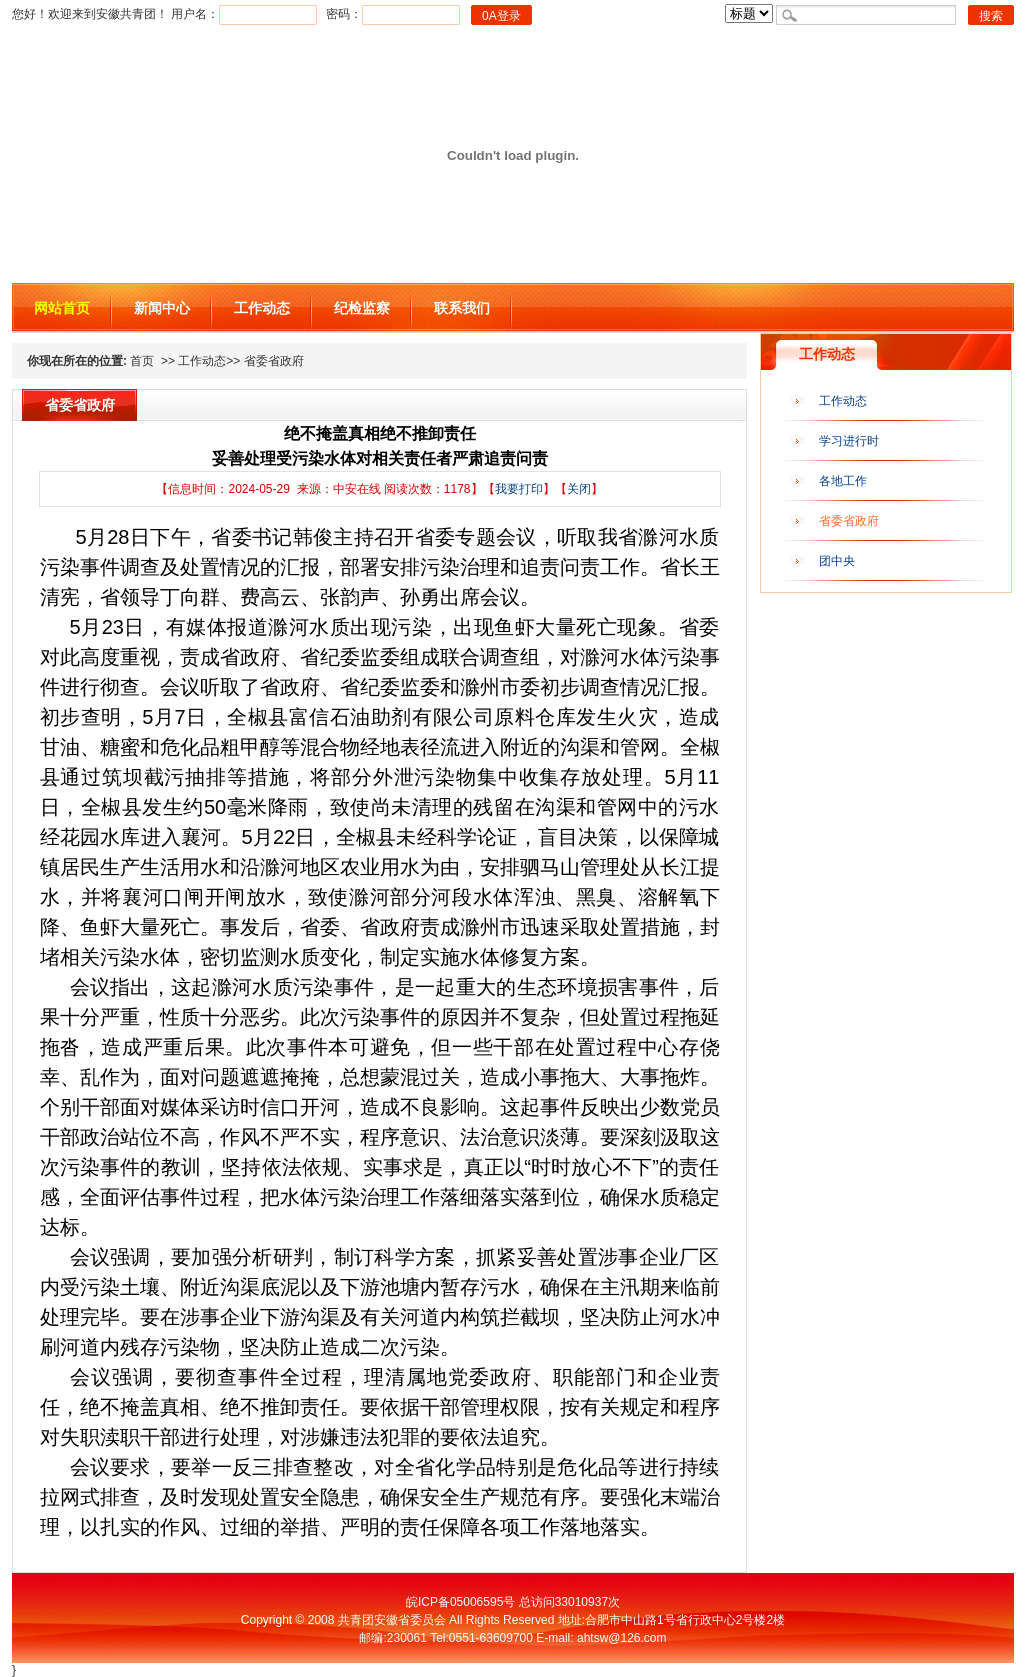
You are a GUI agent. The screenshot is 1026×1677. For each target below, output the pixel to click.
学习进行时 (849, 441)
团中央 (837, 561)
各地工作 (843, 481)
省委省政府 (849, 521)
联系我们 (462, 308)
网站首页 (62, 308)
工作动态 (262, 308)
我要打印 (519, 489)
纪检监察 (362, 308)
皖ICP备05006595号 (460, 1602)
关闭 (579, 489)
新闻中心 (162, 308)
